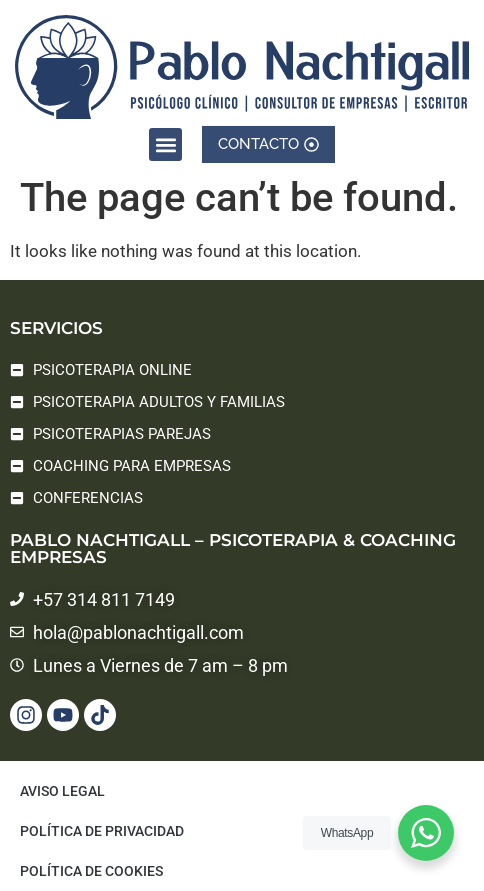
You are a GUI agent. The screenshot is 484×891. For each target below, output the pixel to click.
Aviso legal (62, 791)
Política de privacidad (102, 831)
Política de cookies (91, 871)
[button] (165, 142)
